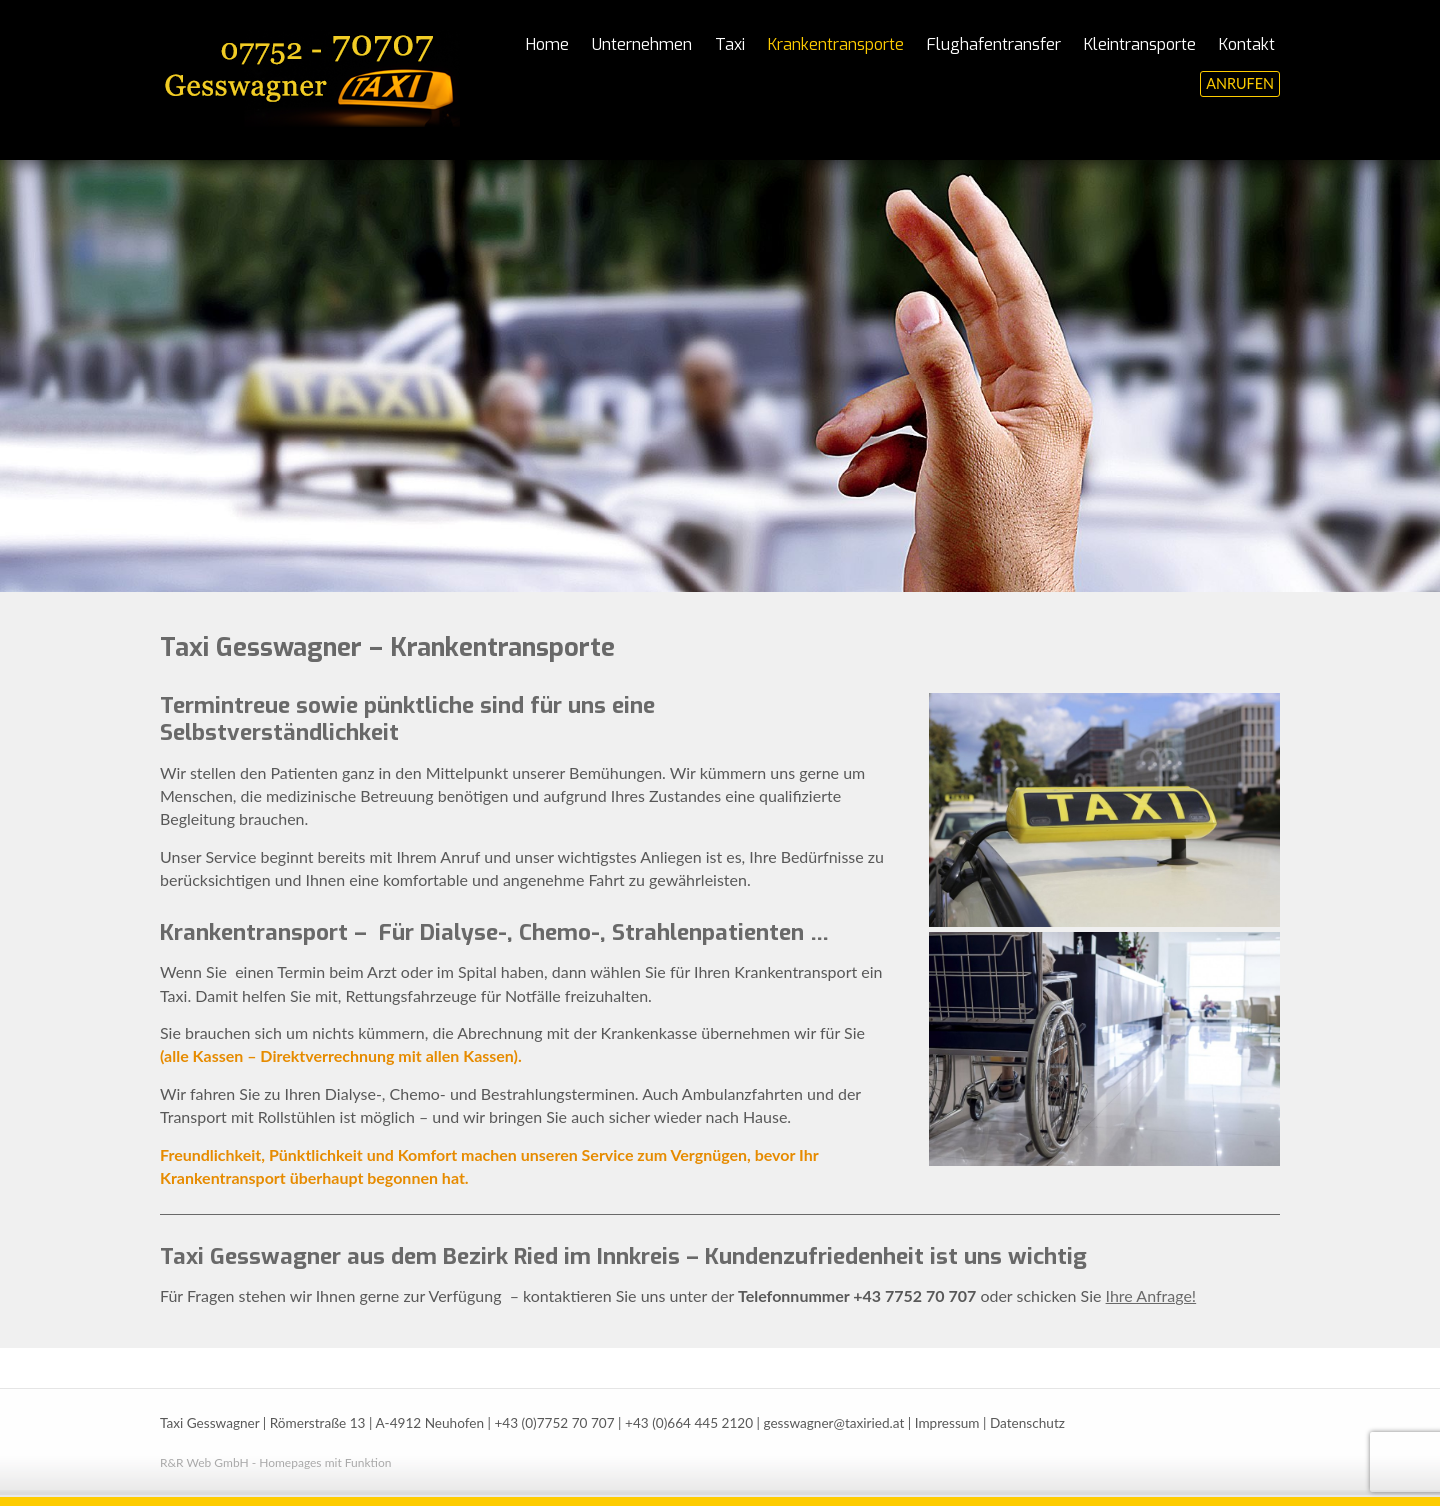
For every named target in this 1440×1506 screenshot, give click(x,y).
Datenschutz (1027, 1423)
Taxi (730, 44)
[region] (720, 376)
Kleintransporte (1140, 44)
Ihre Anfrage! (1151, 1295)
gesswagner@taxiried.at (833, 1423)
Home (547, 44)
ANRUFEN (1240, 83)
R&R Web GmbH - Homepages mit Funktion (275, 1462)
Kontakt (1247, 44)
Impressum (947, 1423)
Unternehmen (642, 44)
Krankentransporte (836, 44)
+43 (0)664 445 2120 (689, 1423)
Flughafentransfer (994, 44)
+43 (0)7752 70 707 (554, 1423)
